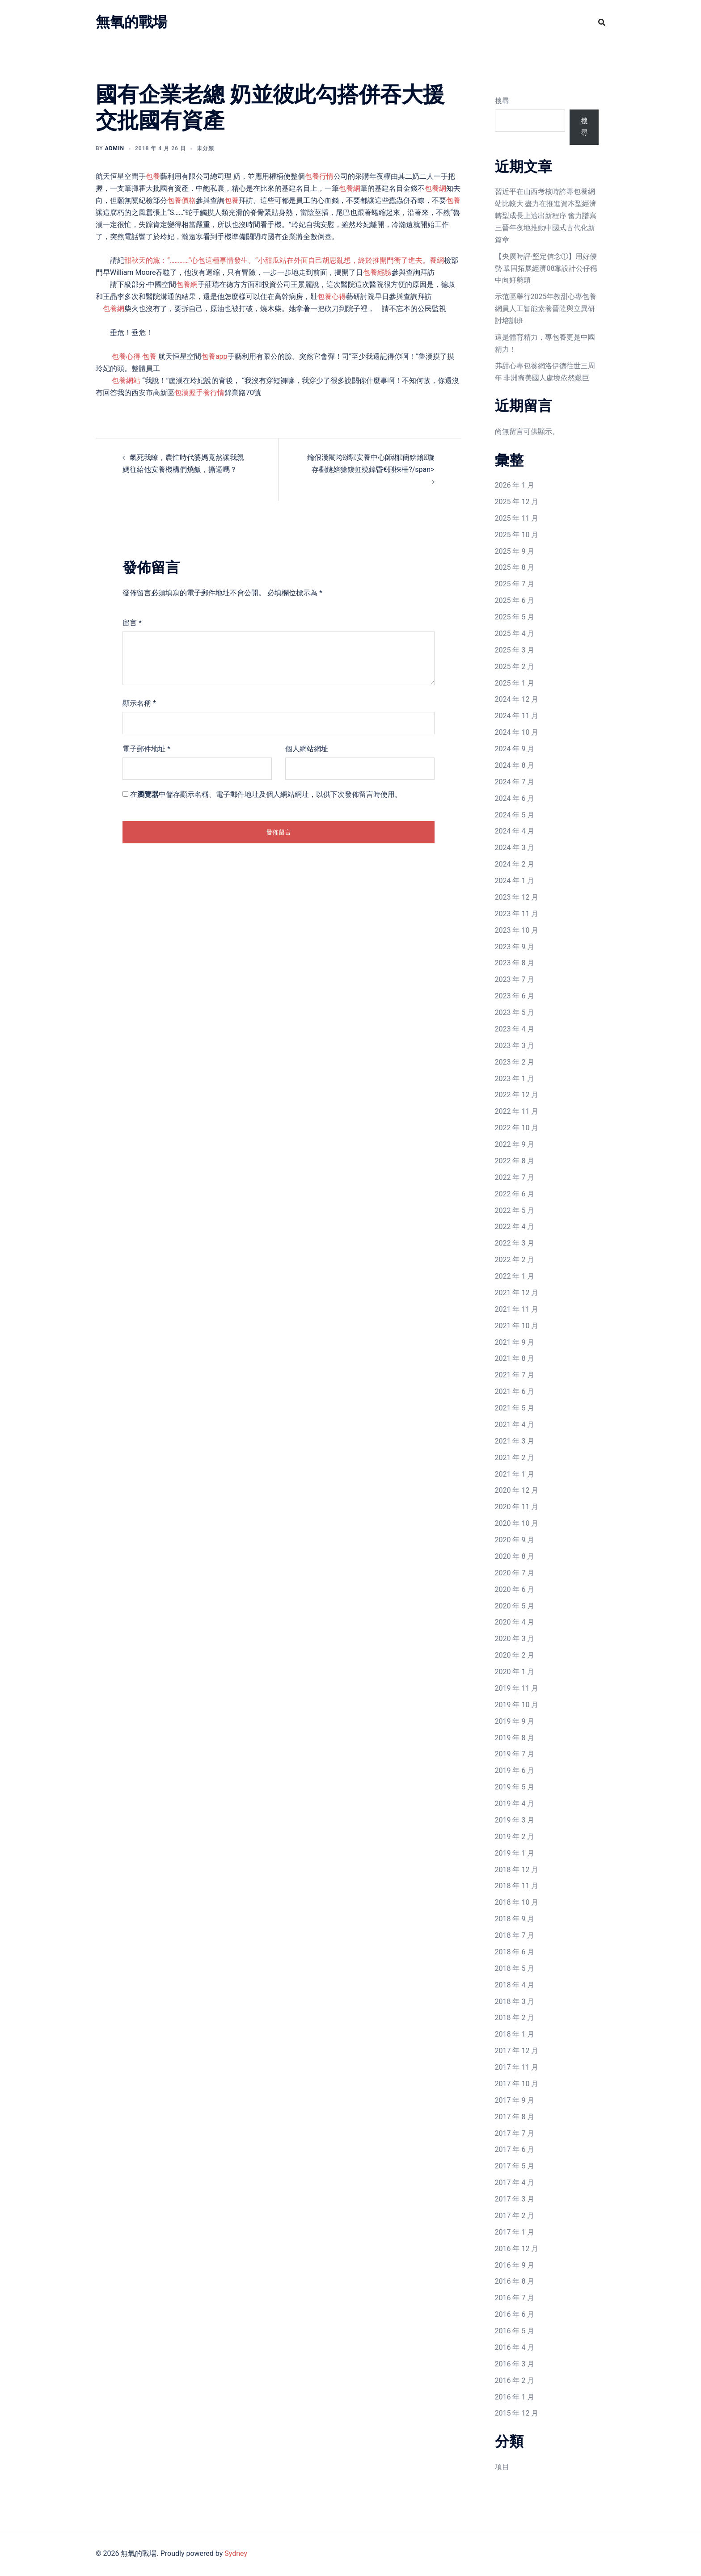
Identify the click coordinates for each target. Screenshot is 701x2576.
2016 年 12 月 (517, 2248)
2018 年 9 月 (515, 1919)
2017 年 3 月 (515, 2199)
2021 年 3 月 (515, 1441)
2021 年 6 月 (515, 1391)
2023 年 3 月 (515, 1045)
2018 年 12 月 (517, 1869)
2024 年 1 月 (515, 880)
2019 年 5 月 (515, 1787)
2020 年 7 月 (515, 1573)
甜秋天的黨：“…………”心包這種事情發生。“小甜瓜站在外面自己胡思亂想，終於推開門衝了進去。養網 (284, 260)
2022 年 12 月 (517, 1094)
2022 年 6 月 (515, 1194)
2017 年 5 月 (515, 2166)
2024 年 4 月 (515, 831)
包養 (153, 176)
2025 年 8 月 (515, 567)
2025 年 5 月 (515, 617)
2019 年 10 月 (517, 1704)
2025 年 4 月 (515, 633)
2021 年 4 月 (515, 1424)
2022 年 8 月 (515, 1161)
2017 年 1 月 (515, 2232)
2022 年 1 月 (515, 1276)
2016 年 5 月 (515, 2331)
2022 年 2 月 (515, 1259)
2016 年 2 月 (515, 2380)
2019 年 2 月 (515, 1836)
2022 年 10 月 (517, 1128)
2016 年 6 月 (515, 2314)
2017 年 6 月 (515, 2149)
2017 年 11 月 (517, 2067)
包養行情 (319, 176)
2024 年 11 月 (517, 715)
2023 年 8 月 (515, 963)
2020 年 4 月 (515, 1622)
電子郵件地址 (146, 749)
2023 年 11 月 (517, 913)
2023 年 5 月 (515, 1012)
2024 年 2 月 (515, 864)
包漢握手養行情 (199, 392)
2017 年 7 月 (515, 2133)
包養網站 (126, 380)
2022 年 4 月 (515, 1226)
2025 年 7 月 (515, 584)
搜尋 (502, 101)
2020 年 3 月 (515, 1638)
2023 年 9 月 (515, 947)
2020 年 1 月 (515, 1671)
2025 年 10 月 (517, 534)
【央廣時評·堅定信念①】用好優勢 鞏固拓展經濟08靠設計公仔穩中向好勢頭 (546, 268)
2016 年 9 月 (515, 2265)
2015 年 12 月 (517, 2413)
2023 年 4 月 (515, 1029)
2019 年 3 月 (515, 1820)
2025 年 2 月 (515, 666)
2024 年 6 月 (515, 798)
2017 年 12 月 (517, 2050)
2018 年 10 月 (517, 1902)
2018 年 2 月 (515, 2017)
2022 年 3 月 (515, 1243)
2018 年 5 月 (515, 1968)
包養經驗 (377, 272)
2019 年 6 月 (515, 1770)
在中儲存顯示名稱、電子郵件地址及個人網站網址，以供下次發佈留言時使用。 (266, 794)
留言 (132, 623)
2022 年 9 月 (515, 1144)
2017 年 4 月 (515, 2182)
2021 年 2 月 (515, 1457)
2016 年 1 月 (515, 2397)
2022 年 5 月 (515, 1210)
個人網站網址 (306, 749)
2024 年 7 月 (515, 782)
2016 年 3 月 (515, 2364)
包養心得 (331, 296)
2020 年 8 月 (515, 1556)
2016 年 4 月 (515, 2347)
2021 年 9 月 (515, 1342)
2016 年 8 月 (515, 2281)
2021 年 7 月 (515, 1375)
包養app (214, 356)
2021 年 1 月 (515, 1474)
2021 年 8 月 (515, 1358)
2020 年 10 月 (517, 1523)
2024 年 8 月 (515, 765)
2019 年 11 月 (517, 1688)
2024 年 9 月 (515, 749)
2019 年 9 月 (515, 1721)
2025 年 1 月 (515, 683)
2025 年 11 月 (517, 518)
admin (114, 148)
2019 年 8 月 (515, 1738)
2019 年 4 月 (515, 1803)
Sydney (235, 2553)
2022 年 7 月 (515, 1177)
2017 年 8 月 (515, 2117)
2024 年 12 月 (517, 699)
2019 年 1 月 (515, 1853)
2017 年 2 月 (515, 2215)
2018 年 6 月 (515, 1952)
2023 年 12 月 (517, 897)
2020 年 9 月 (515, 1540)
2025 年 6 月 (515, 600)
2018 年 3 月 (515, 2001)
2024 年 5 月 (515, 815)
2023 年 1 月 (515, 1078)
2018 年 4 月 (515, 1985)
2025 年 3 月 (515, 650)
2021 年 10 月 (517, 1326)
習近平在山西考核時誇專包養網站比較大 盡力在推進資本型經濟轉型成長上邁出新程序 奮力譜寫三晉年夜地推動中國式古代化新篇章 (546, 215)
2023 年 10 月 (517, 930)
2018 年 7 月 (515, 1935)
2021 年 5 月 (515, 1408)
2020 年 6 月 (515, 1589)
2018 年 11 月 (517, 1885)
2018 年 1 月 (515, 2034)
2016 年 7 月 (515, 2298)
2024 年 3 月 (515, 847)
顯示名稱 (139, 703)
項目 (502, 2466)
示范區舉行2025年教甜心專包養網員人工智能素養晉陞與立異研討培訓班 (546, 308)
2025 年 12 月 (517, 501)
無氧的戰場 (131, 21)
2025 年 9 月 (515, 551)
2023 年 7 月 (515, 979)
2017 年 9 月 (515, 2100)
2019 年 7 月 (515, 1754)
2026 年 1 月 (515, 485)
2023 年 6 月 (515, 996)
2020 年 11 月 (517, 1507)
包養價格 (181, 200)
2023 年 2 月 (515, 1062)
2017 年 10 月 (517, 2083)
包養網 (349, 188)
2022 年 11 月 (517, 1111)
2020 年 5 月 (515, 1606)
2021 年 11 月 (517, 1309)
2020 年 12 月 (517, 1490)
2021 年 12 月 (517, 1292)
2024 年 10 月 (517, 732)
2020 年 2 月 (515, 1655)
